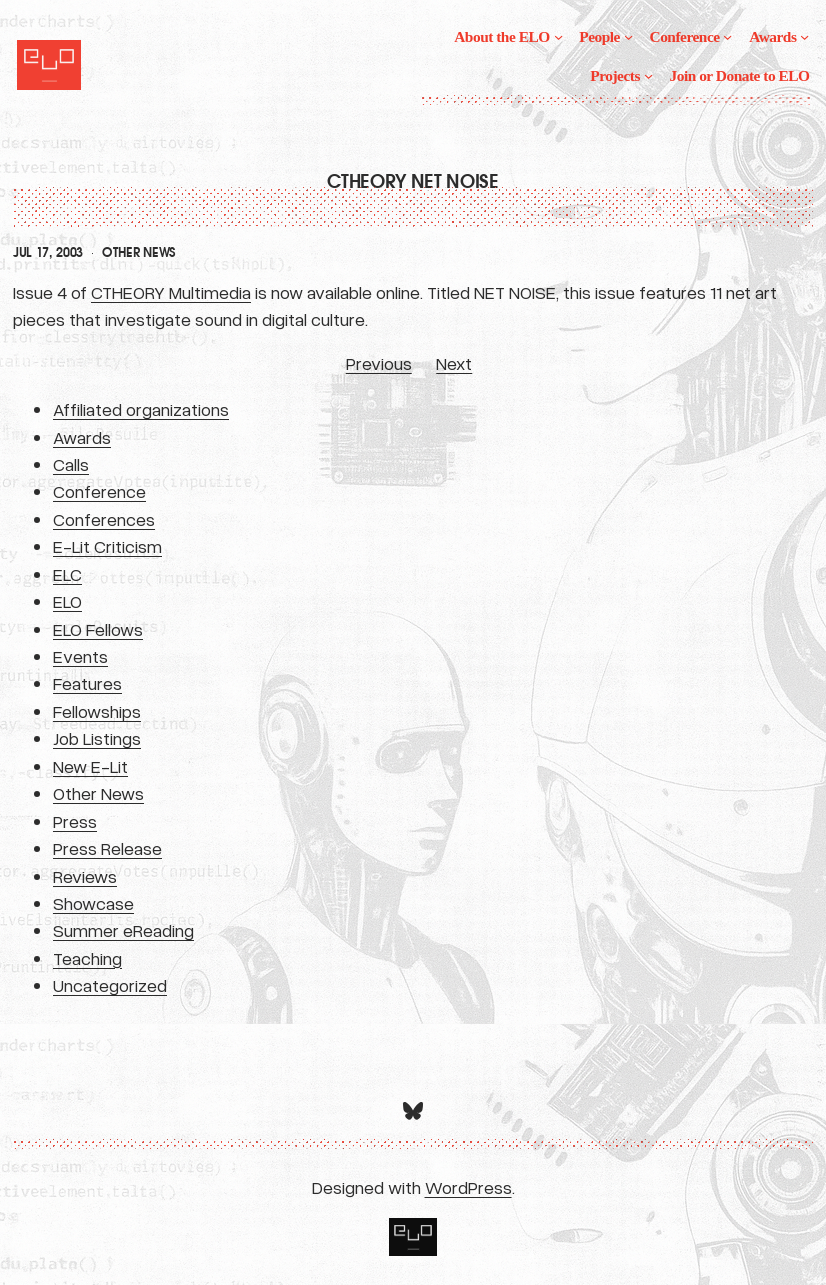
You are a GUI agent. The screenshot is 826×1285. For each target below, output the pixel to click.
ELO (67, 601)
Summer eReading (123, 930)
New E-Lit (90, 766)
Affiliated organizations (141, 409)
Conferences (104, 519)
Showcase (93, 903)
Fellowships (97, 711)
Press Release (107, 848)
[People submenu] (628, 36)
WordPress (468, 1187)
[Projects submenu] (648, 75)
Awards (82, 437)
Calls (71, 464)
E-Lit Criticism (107, 546)
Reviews (85, 876)
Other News (139, 253)
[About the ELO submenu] (558, 36)
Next (454, 363)
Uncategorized (110, 985)
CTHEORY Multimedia (171, 292)
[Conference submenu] (727, 36)
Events (80, 656)
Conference (99, 491)
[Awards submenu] (804, 36)
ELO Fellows (98, 629)
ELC (67, 574)
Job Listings (97, 738)
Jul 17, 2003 (48, 253)
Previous (379, 363)
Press (75, 821)
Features (87, 683)
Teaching (87, 958)
